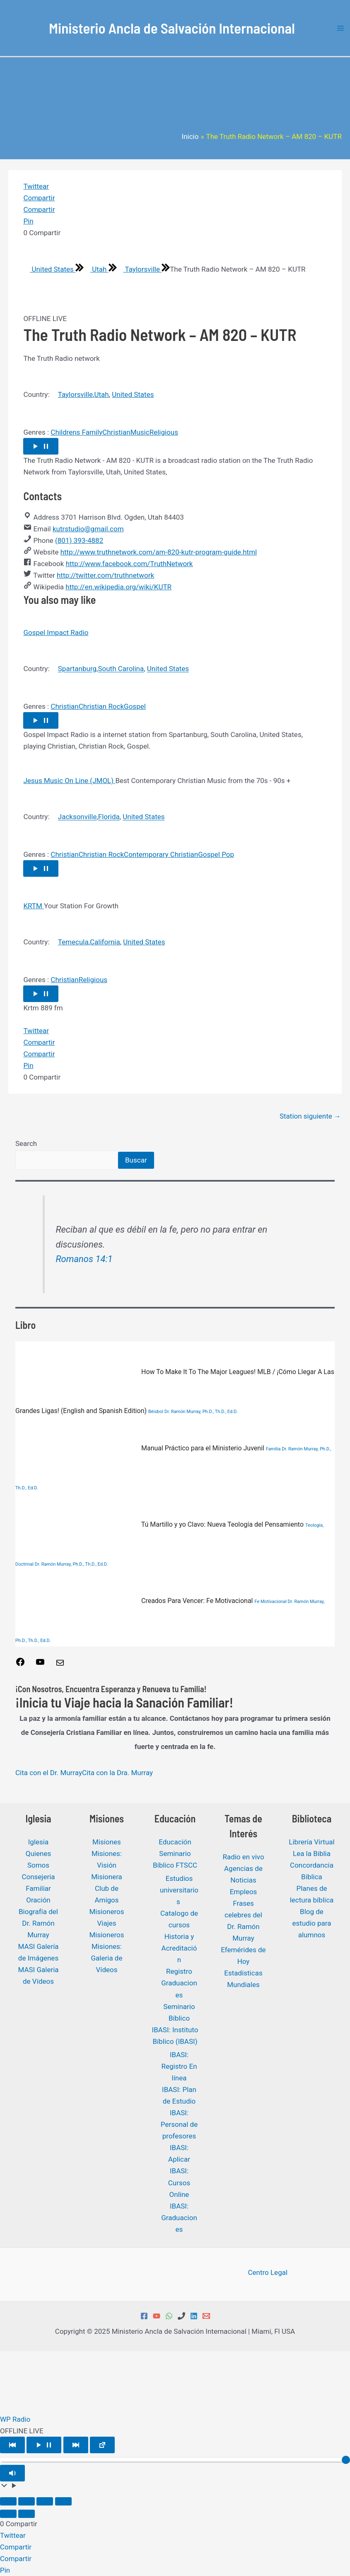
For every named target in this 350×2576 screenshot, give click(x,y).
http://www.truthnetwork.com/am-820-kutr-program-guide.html (158, 552)
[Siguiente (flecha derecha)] (26, 2514)
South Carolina (121, 669)
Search (26, 1143)
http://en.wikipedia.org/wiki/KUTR (118, 587)
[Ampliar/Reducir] (8, 2501)
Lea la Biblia (312, 1853)
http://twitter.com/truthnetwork (105, 575)
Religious (164, 432)
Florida (109, 817)
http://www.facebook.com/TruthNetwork (129, 563)
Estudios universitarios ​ (179, 1890)
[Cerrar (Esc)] (63, 2501)
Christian (116, 432)
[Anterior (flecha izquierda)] (8, 2514)
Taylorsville (139, 269)
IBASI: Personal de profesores (179, 2124)
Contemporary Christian (161, 854)
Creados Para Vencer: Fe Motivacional (134, 1601)
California (105, 942)
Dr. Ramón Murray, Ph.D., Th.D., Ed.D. (201, 1411)
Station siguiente (310, 1116)
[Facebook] (144, 2316)
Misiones (106, 1842)
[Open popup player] (102, 2445)
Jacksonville (77, 817)
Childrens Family (76, 432)
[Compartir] (44, 2501)
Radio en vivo (243, 1857)
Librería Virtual (311, 1842)
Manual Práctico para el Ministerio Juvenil (140, 1448)
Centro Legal (267, 2272)
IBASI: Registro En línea (179, 2066)
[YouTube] (156, 2316)
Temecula (73, 942)
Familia (273, 1449)
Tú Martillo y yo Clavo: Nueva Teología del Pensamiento (160, 1524)
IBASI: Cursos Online (179, 2182)
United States (49, 269)
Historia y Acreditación (179, 1948)
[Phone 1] (181, 2316)
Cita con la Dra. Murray (117, 1772)
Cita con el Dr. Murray (48, 1772)
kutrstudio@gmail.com (88, 529)
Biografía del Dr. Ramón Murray (38, 1923)
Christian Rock (101, 706)
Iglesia (38, 1842)
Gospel (135, 706)
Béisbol (155, 1411)
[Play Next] (75, 2445)
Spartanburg (77, 669)
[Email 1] (206, 2316)
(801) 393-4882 (79, 540)
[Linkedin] (194, 2316)
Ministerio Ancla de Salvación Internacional (172, 27)
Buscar (136, 1160)
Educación (175, 1842)
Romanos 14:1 (84, 1259)
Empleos (243, 1892)
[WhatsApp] (169, 2316)
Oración (38, 1900)
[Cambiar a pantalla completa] (26, 2501)
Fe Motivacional (270, 1601)
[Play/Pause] (44, 2445)
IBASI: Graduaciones (179, 2217)
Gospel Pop (216, 854)
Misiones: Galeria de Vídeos (107, 1958)
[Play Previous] (12, 2445)
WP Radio (15, 2419)
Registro (179, 1971)
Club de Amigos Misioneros (106, 1900)
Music (140, 432)
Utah (96, 269)
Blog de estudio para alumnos (311, 1923)
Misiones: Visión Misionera (106, 1865)
